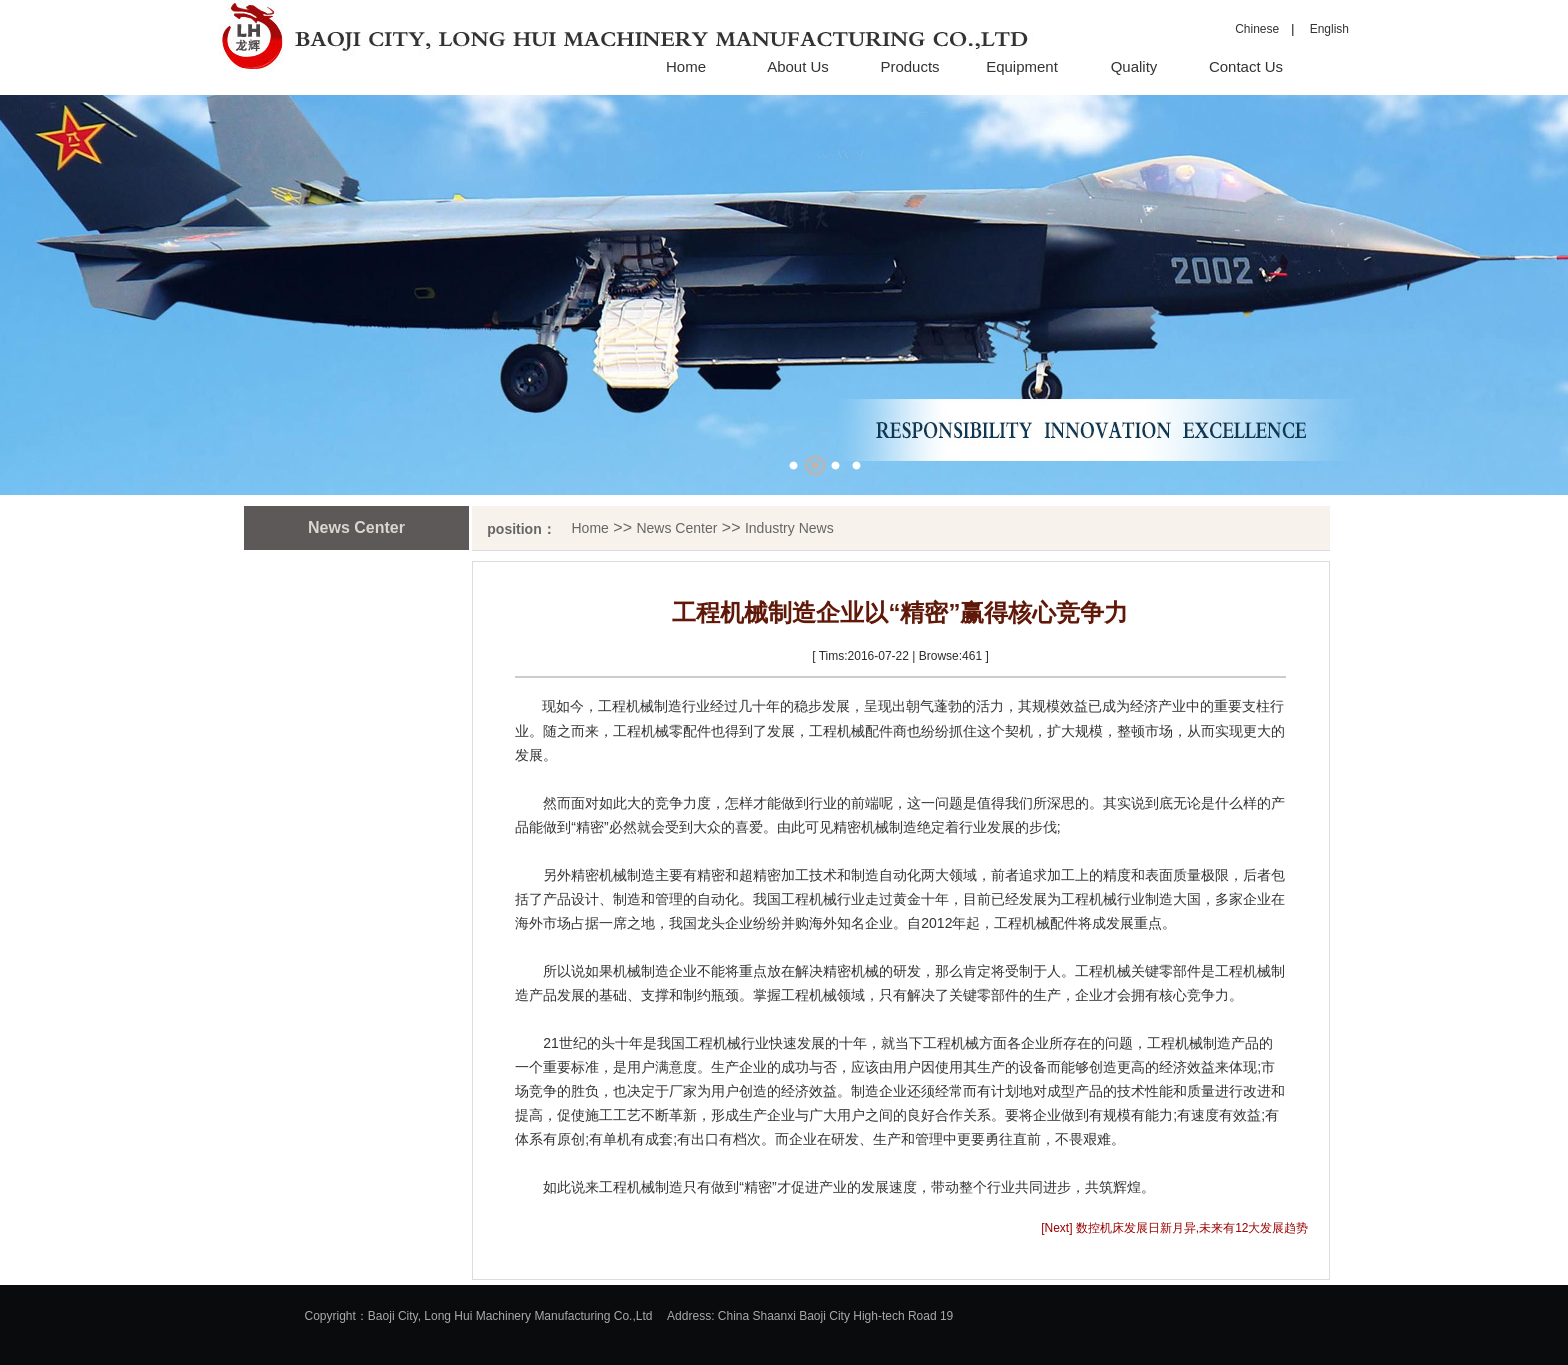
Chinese (1257, 29)
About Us (798, 66)
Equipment (1022, 66)
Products (909, 66)
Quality (1134, 66)
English (1323, 29)
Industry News (789, 528)
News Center (676, 528)
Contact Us (1246, 66)
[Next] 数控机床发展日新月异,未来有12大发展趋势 (1174, 1228)
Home (686, 66)
